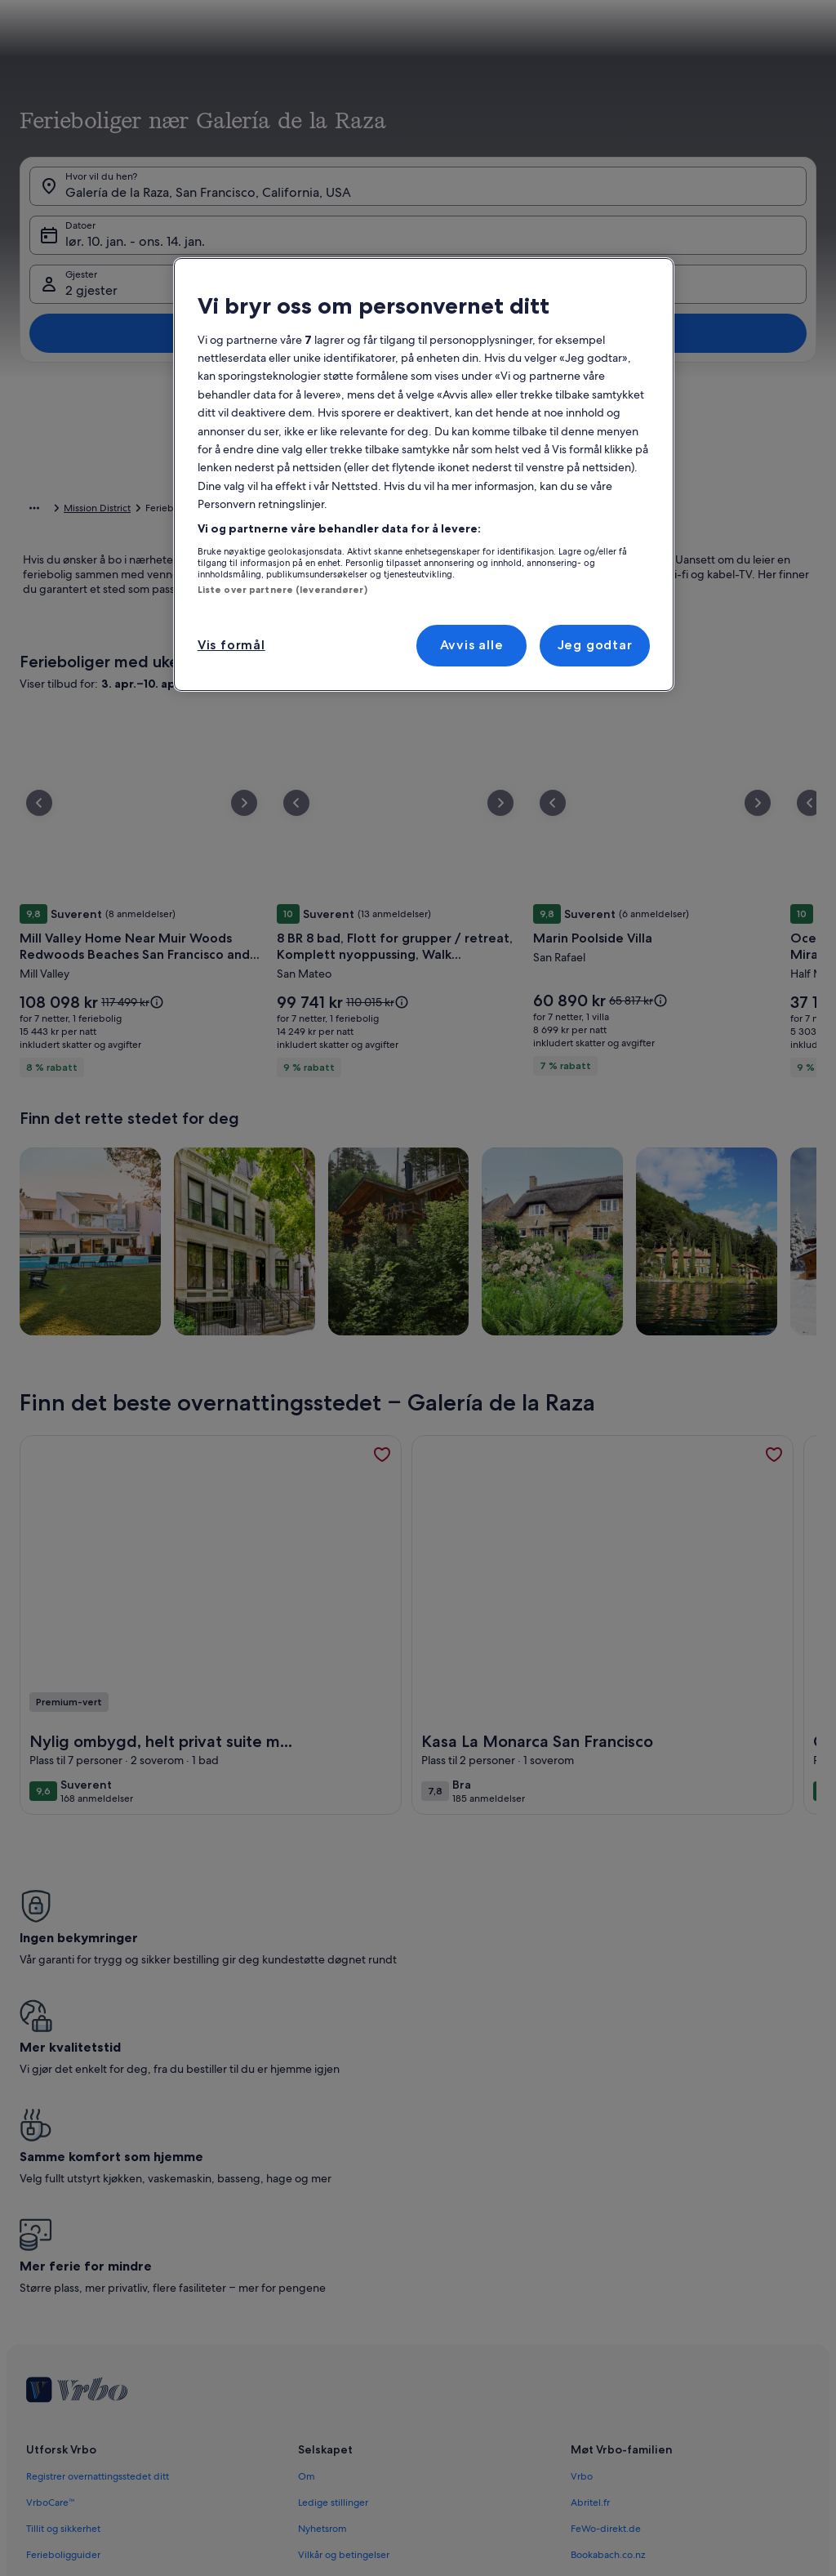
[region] (423, 474)
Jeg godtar (595, 645)
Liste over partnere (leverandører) (282, 589)
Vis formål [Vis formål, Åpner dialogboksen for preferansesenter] (231, 645)
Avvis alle (472, 645)
